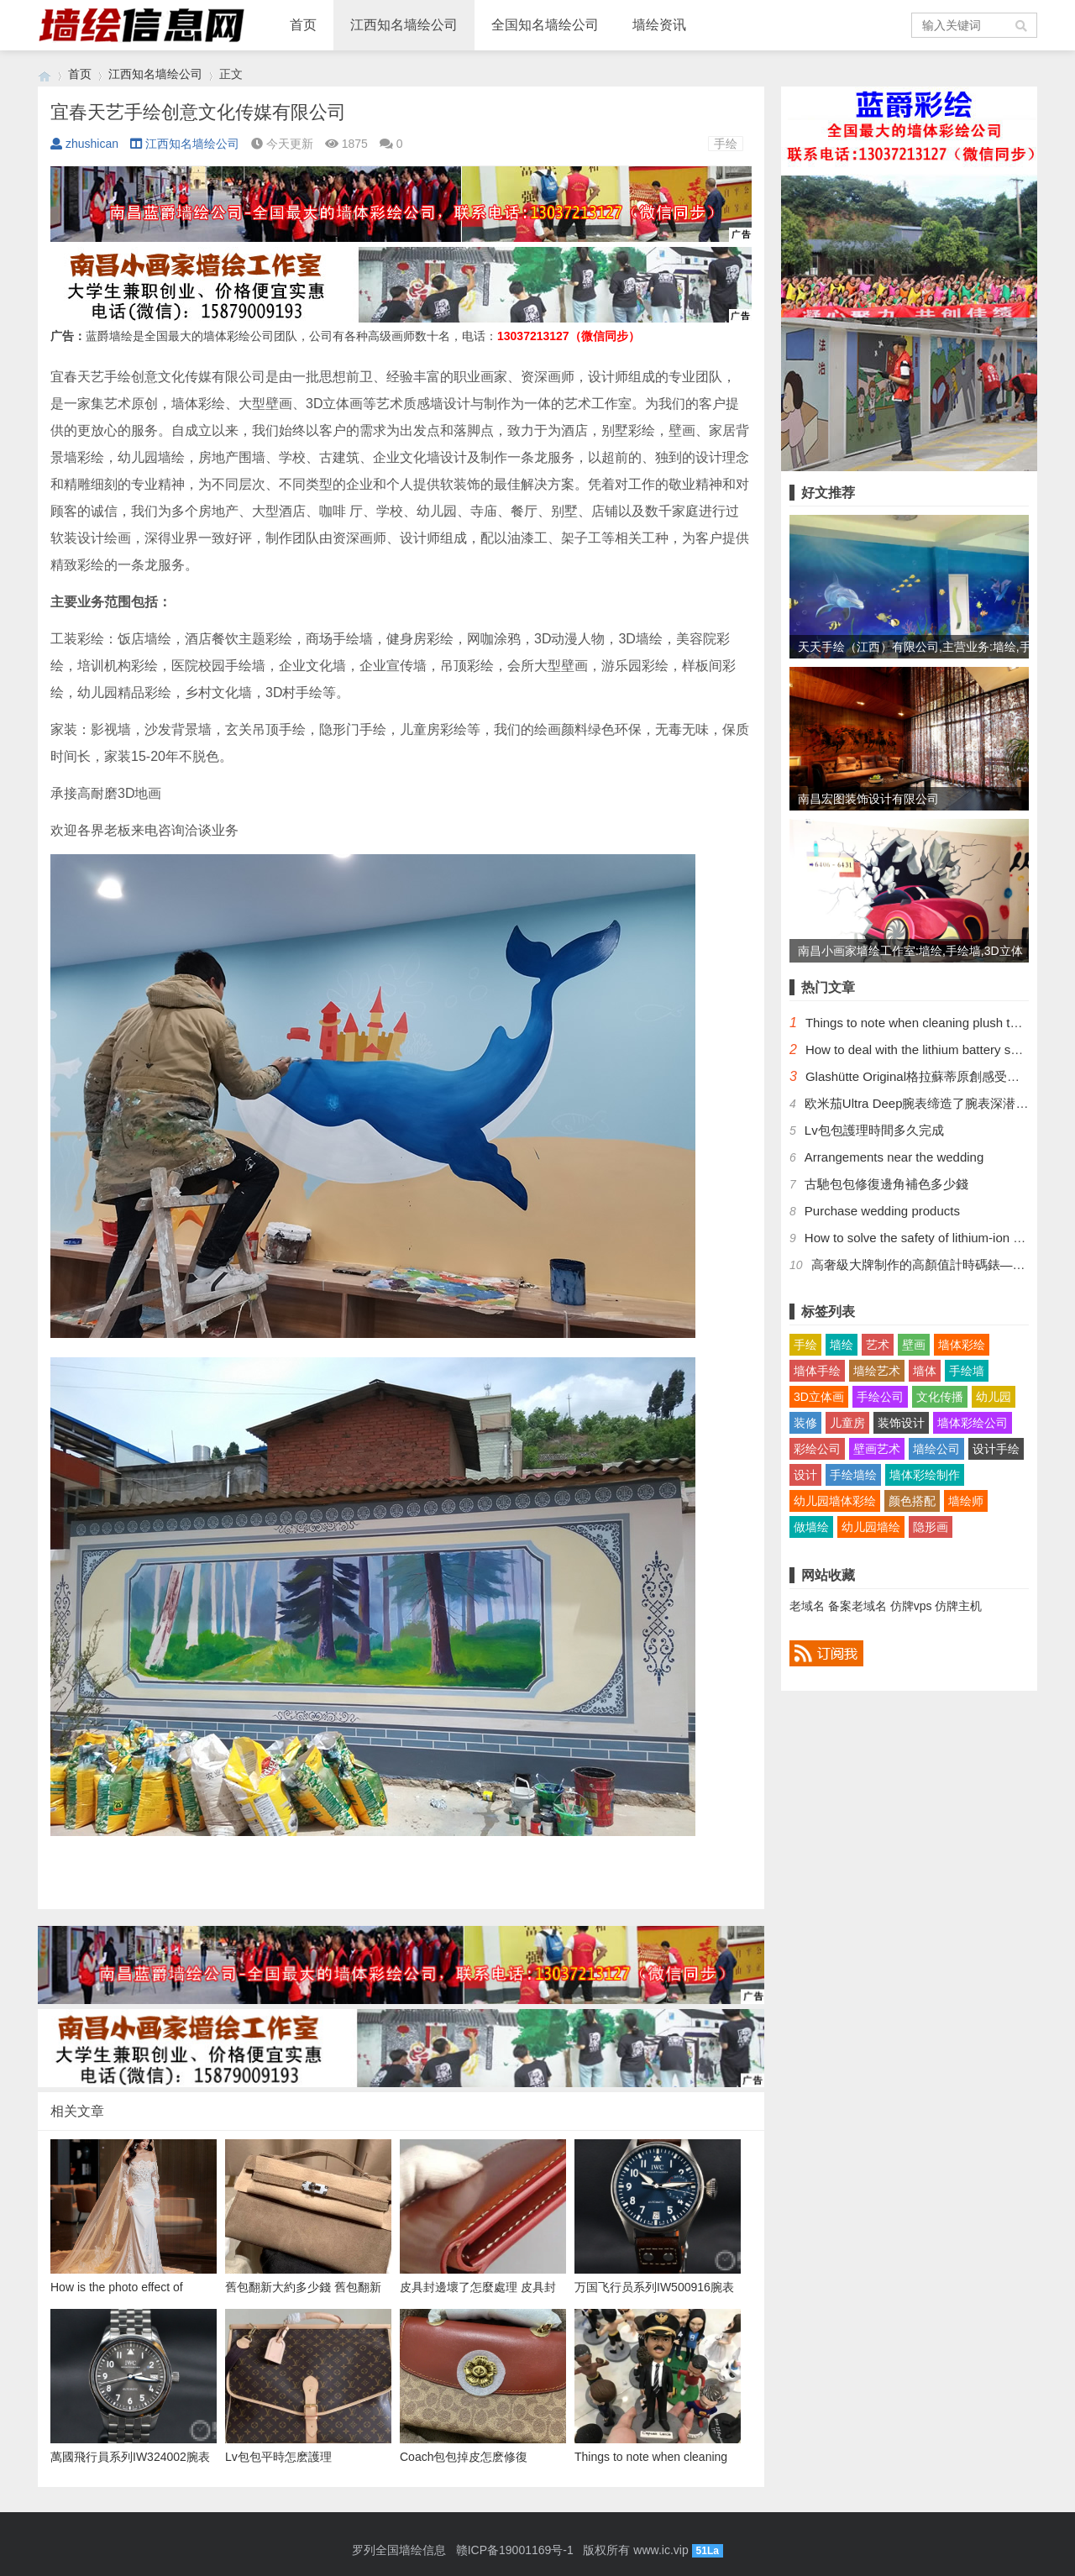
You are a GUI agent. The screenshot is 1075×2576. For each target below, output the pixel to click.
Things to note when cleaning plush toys (917, 1022)
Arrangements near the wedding (894, 1157)
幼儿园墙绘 (871, 1527)
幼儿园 (993, 1396)
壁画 (914, 1344)
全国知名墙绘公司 (545, 25)
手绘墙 (966, 1370)
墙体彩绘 (961, 1344)
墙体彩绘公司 (972, 1423)
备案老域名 (857, 1606)
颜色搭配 (912, 1501)
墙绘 (841, 1344)
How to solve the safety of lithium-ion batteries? (936, 1237)
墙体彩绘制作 (924, 1475)
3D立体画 (819, 1396)
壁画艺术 (876, 1449)
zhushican (84, 143)
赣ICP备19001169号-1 (515, 2550)
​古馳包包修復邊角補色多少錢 (886, 1184)
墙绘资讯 (659, 25)
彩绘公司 (817, 1449)
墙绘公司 (936, 1449)
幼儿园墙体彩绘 (835, 1501)
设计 (805, 1475)
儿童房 (847, 1423)
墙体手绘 (817, 1370)
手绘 (725, 143)
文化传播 (939, 1396)
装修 (805, 1423)
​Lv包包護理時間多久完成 (874, 1130)
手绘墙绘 (853, 1475)
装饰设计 (901, 1423)
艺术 (877, 1344)
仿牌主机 (958, 1606)
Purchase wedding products (882, 1211)
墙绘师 (965, 1501)
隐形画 (930, 1527)
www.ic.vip (660, 2550)
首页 (303, 25)
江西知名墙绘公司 (404, 25)
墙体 (924, 1370)
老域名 (807, 1606)
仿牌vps (911, 1606)
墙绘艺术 (876, 1370)
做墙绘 (811, 1527)
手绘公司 (880, 1396)
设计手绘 (996, 1449)
